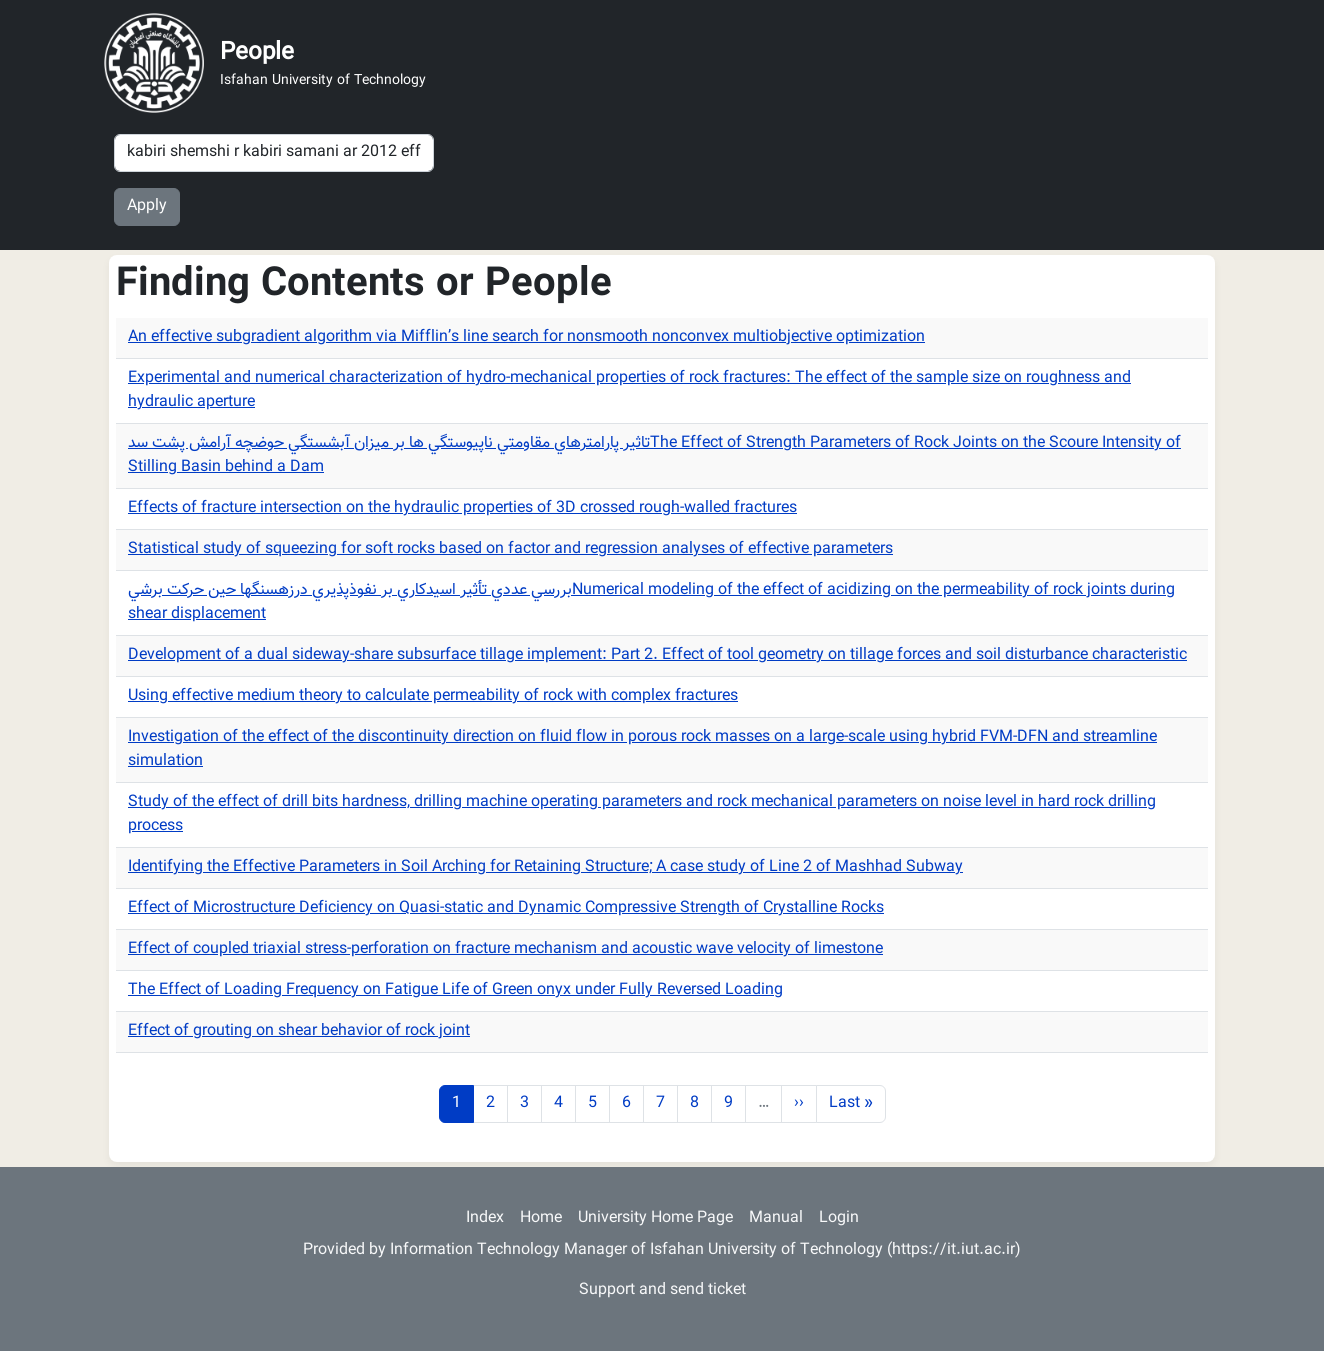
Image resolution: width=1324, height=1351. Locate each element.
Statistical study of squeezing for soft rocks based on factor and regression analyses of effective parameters (510, 549)
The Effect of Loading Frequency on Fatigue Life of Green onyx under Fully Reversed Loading (455, 990)
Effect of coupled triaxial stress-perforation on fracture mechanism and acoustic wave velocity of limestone (505, 949)
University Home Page (655, 1218)
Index (485, 1218)
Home (541, 1218)
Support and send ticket (662, 1290)
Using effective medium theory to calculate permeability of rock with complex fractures (433, 696)
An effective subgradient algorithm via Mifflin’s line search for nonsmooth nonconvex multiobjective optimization (526, 337)
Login (839, 1218)
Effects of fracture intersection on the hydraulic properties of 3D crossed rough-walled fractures (462, 508)
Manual (776, 1218)
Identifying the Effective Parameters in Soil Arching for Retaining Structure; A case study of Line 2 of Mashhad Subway (545, 867)
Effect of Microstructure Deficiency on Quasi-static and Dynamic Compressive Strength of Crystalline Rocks (506, 908)
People (257, 53)
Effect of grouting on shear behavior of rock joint (299, 1031)
